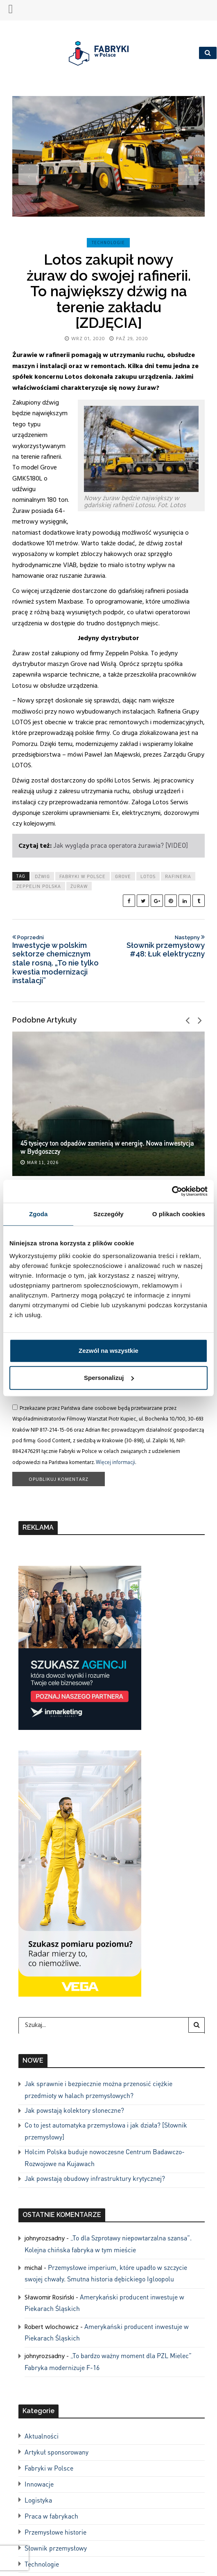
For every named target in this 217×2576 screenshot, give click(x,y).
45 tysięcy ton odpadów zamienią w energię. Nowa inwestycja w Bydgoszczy (107, 1147)
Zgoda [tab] (38, 1213)
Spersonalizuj (109, 1377)
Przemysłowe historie (55, 2532)
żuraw (79, 886)
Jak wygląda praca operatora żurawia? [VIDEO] (120, 845)
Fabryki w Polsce (82, 876)
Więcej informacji (115, 1461)
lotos (148, 876)
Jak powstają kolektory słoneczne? (74, 2110)
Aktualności (42, 2436)
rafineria (178, 876)
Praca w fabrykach (51, 2516)
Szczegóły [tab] (108, 1213)
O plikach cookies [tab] (178, 1213)
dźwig (42, 876)
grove (123, 876)
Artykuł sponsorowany (56, 2452)
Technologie (108, 242)
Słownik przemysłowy (56, 2548)
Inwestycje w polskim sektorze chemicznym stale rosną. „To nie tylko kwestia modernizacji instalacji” (58, 959)
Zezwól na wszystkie (108, 1350)
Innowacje (39, 2484)
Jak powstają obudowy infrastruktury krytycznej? (95, 2178)
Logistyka (38, 2500)
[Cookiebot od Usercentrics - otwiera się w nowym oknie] (172, 1191)
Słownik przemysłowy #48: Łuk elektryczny (158, 946)
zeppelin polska (38, 886)
